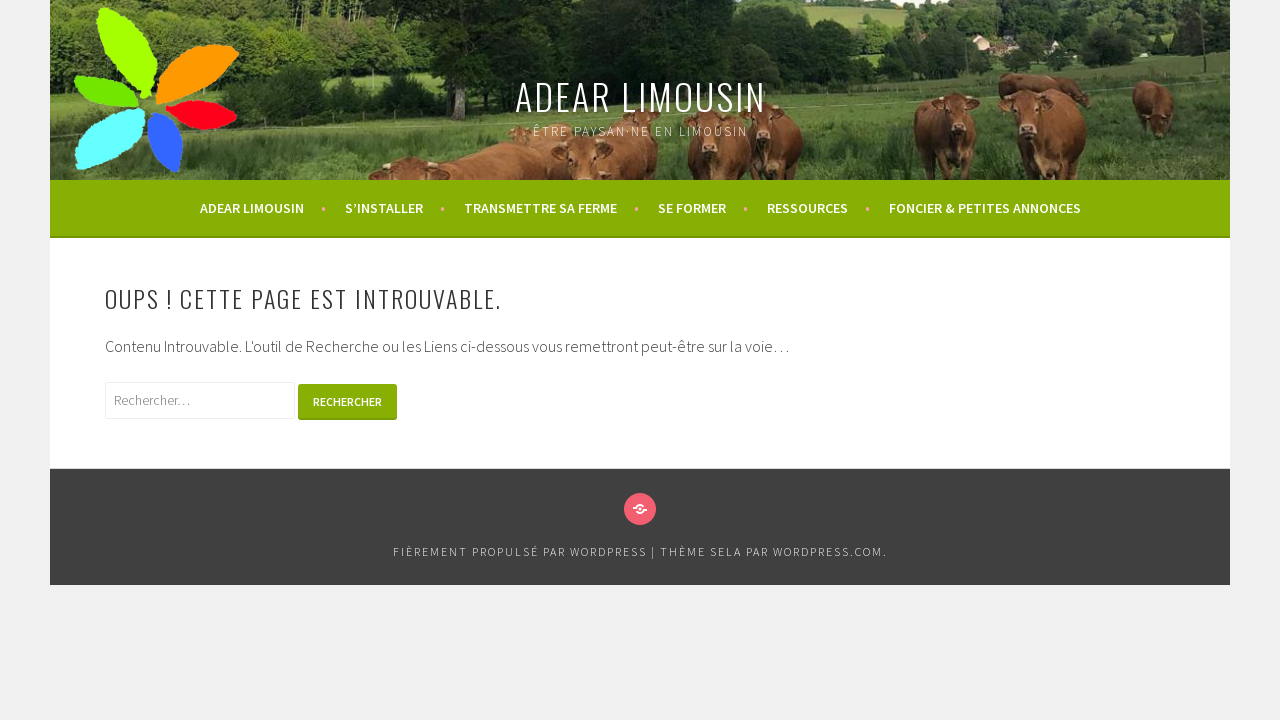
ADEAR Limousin (640, 95)
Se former (692, 208)
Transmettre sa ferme (540, 208)
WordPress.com (828, 551)
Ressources (807, 208)
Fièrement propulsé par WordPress (520, 551)
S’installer (384, 208)
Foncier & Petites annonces (985, 208)
